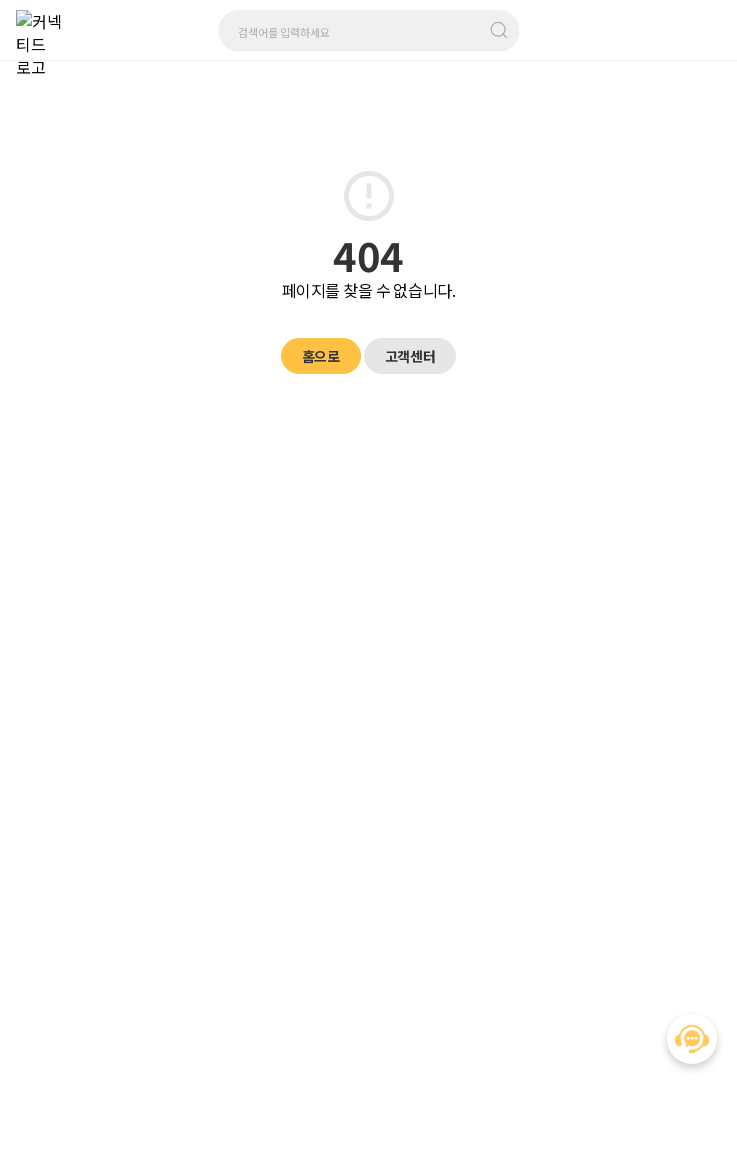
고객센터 (410, 356)
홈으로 (321, 356)
